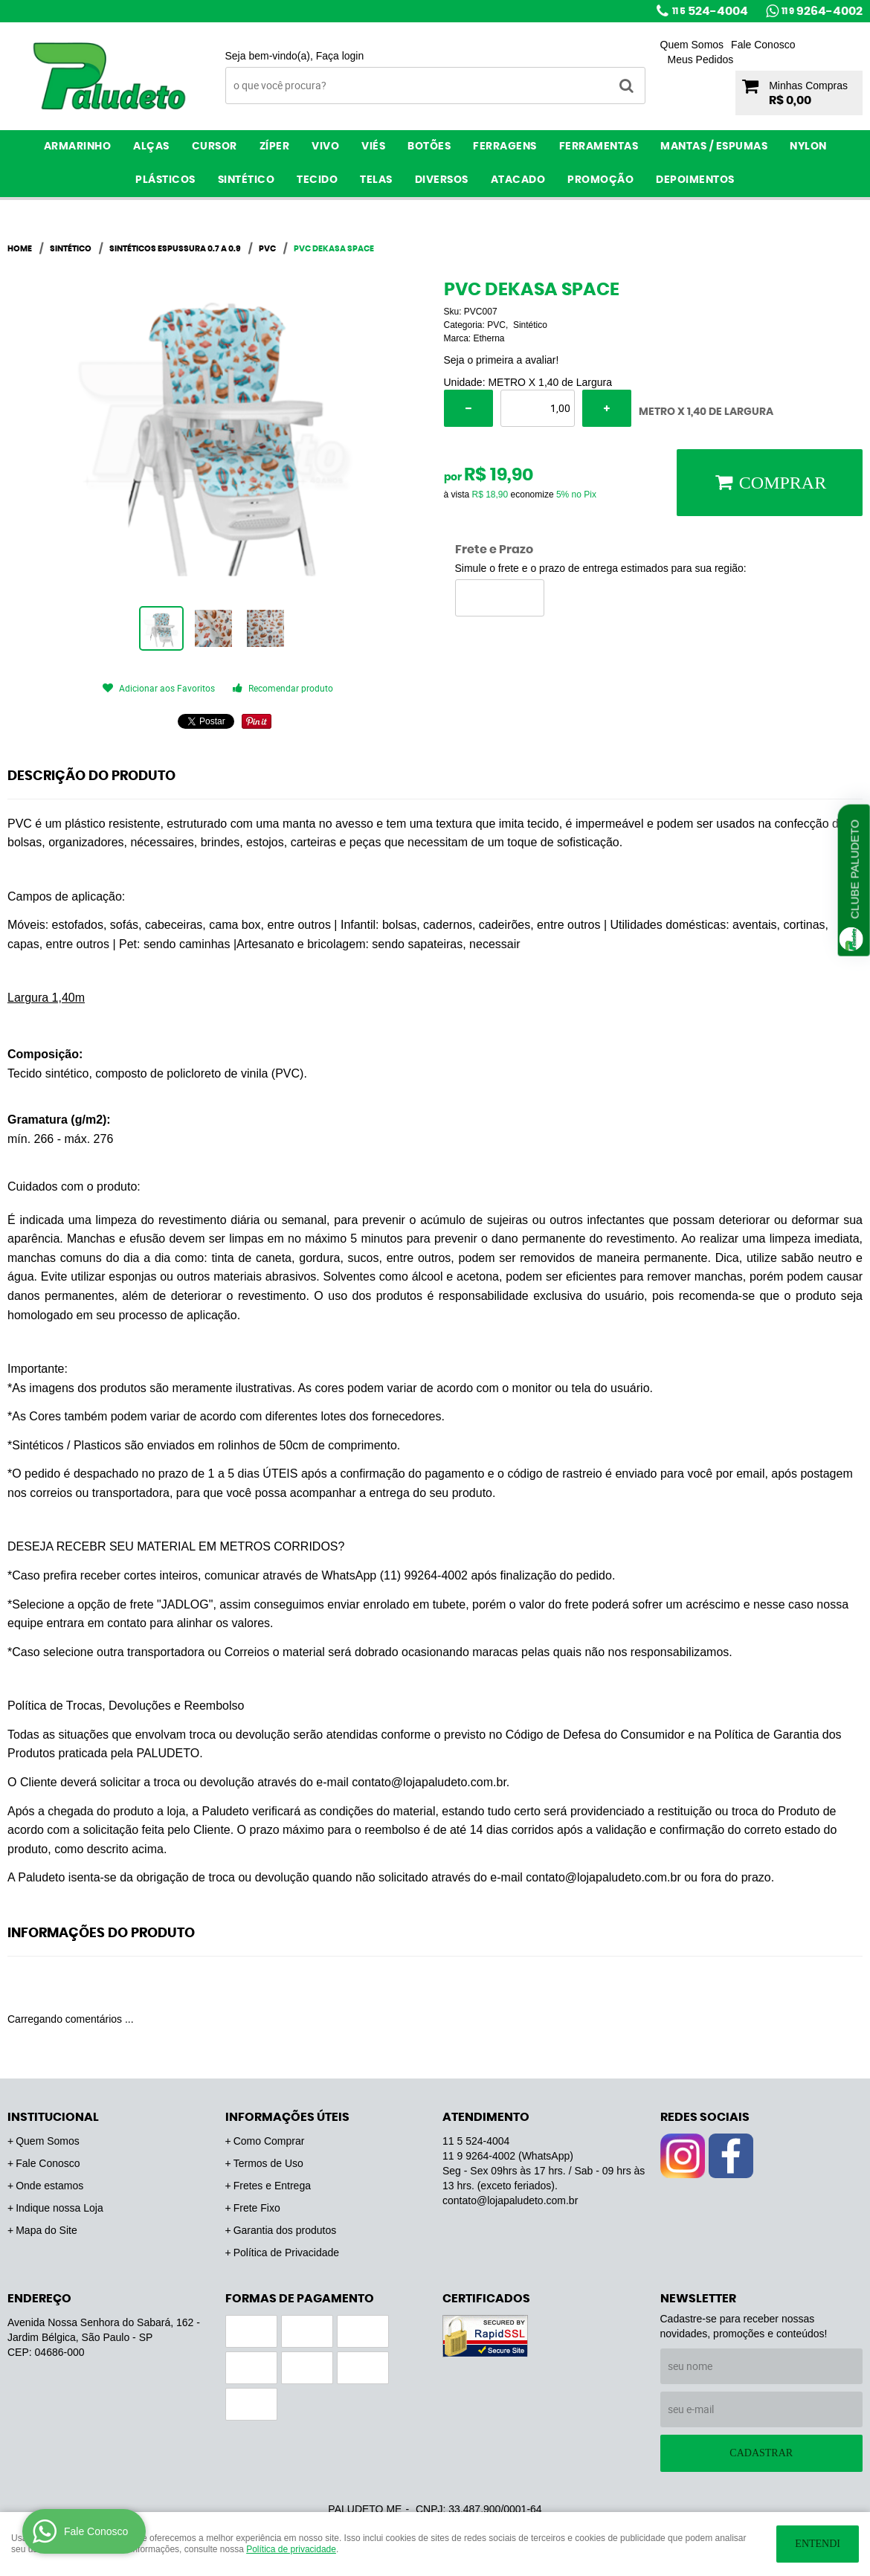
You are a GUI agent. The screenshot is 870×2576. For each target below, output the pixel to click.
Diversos (441, 180)
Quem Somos (692, 45)
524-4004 (710, 11)
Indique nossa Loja (59, 2208)
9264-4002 (822, 11)
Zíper (275, 146)
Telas (376, 180)
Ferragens (505, 146)
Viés (373, 146)
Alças (151, 146)
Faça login (340, 56)
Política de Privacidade (286, 2252)
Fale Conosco (763, 45)
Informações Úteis (287, 2117)
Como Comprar (269, 2141)
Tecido (317, 180)
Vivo (325, 146)
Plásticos (165, 180)
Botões (429, 146)
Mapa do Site (46, 2230)
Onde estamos (49, 2186)
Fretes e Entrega (272, 2186)
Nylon (808, 146)
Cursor (214, 146)
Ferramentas (599, 146)
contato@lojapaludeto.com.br (510, 2200)
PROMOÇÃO (600, 180)
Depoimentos (695, 180)
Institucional (53, 2117)
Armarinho (78, 146)
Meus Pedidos (701, 59)
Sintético (246, 180)
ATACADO (518, 180)
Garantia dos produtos (285, 2230)
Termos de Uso (268, 2163)
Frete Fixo (256, 2208)
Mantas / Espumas (713, 146)
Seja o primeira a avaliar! (501, 360)
